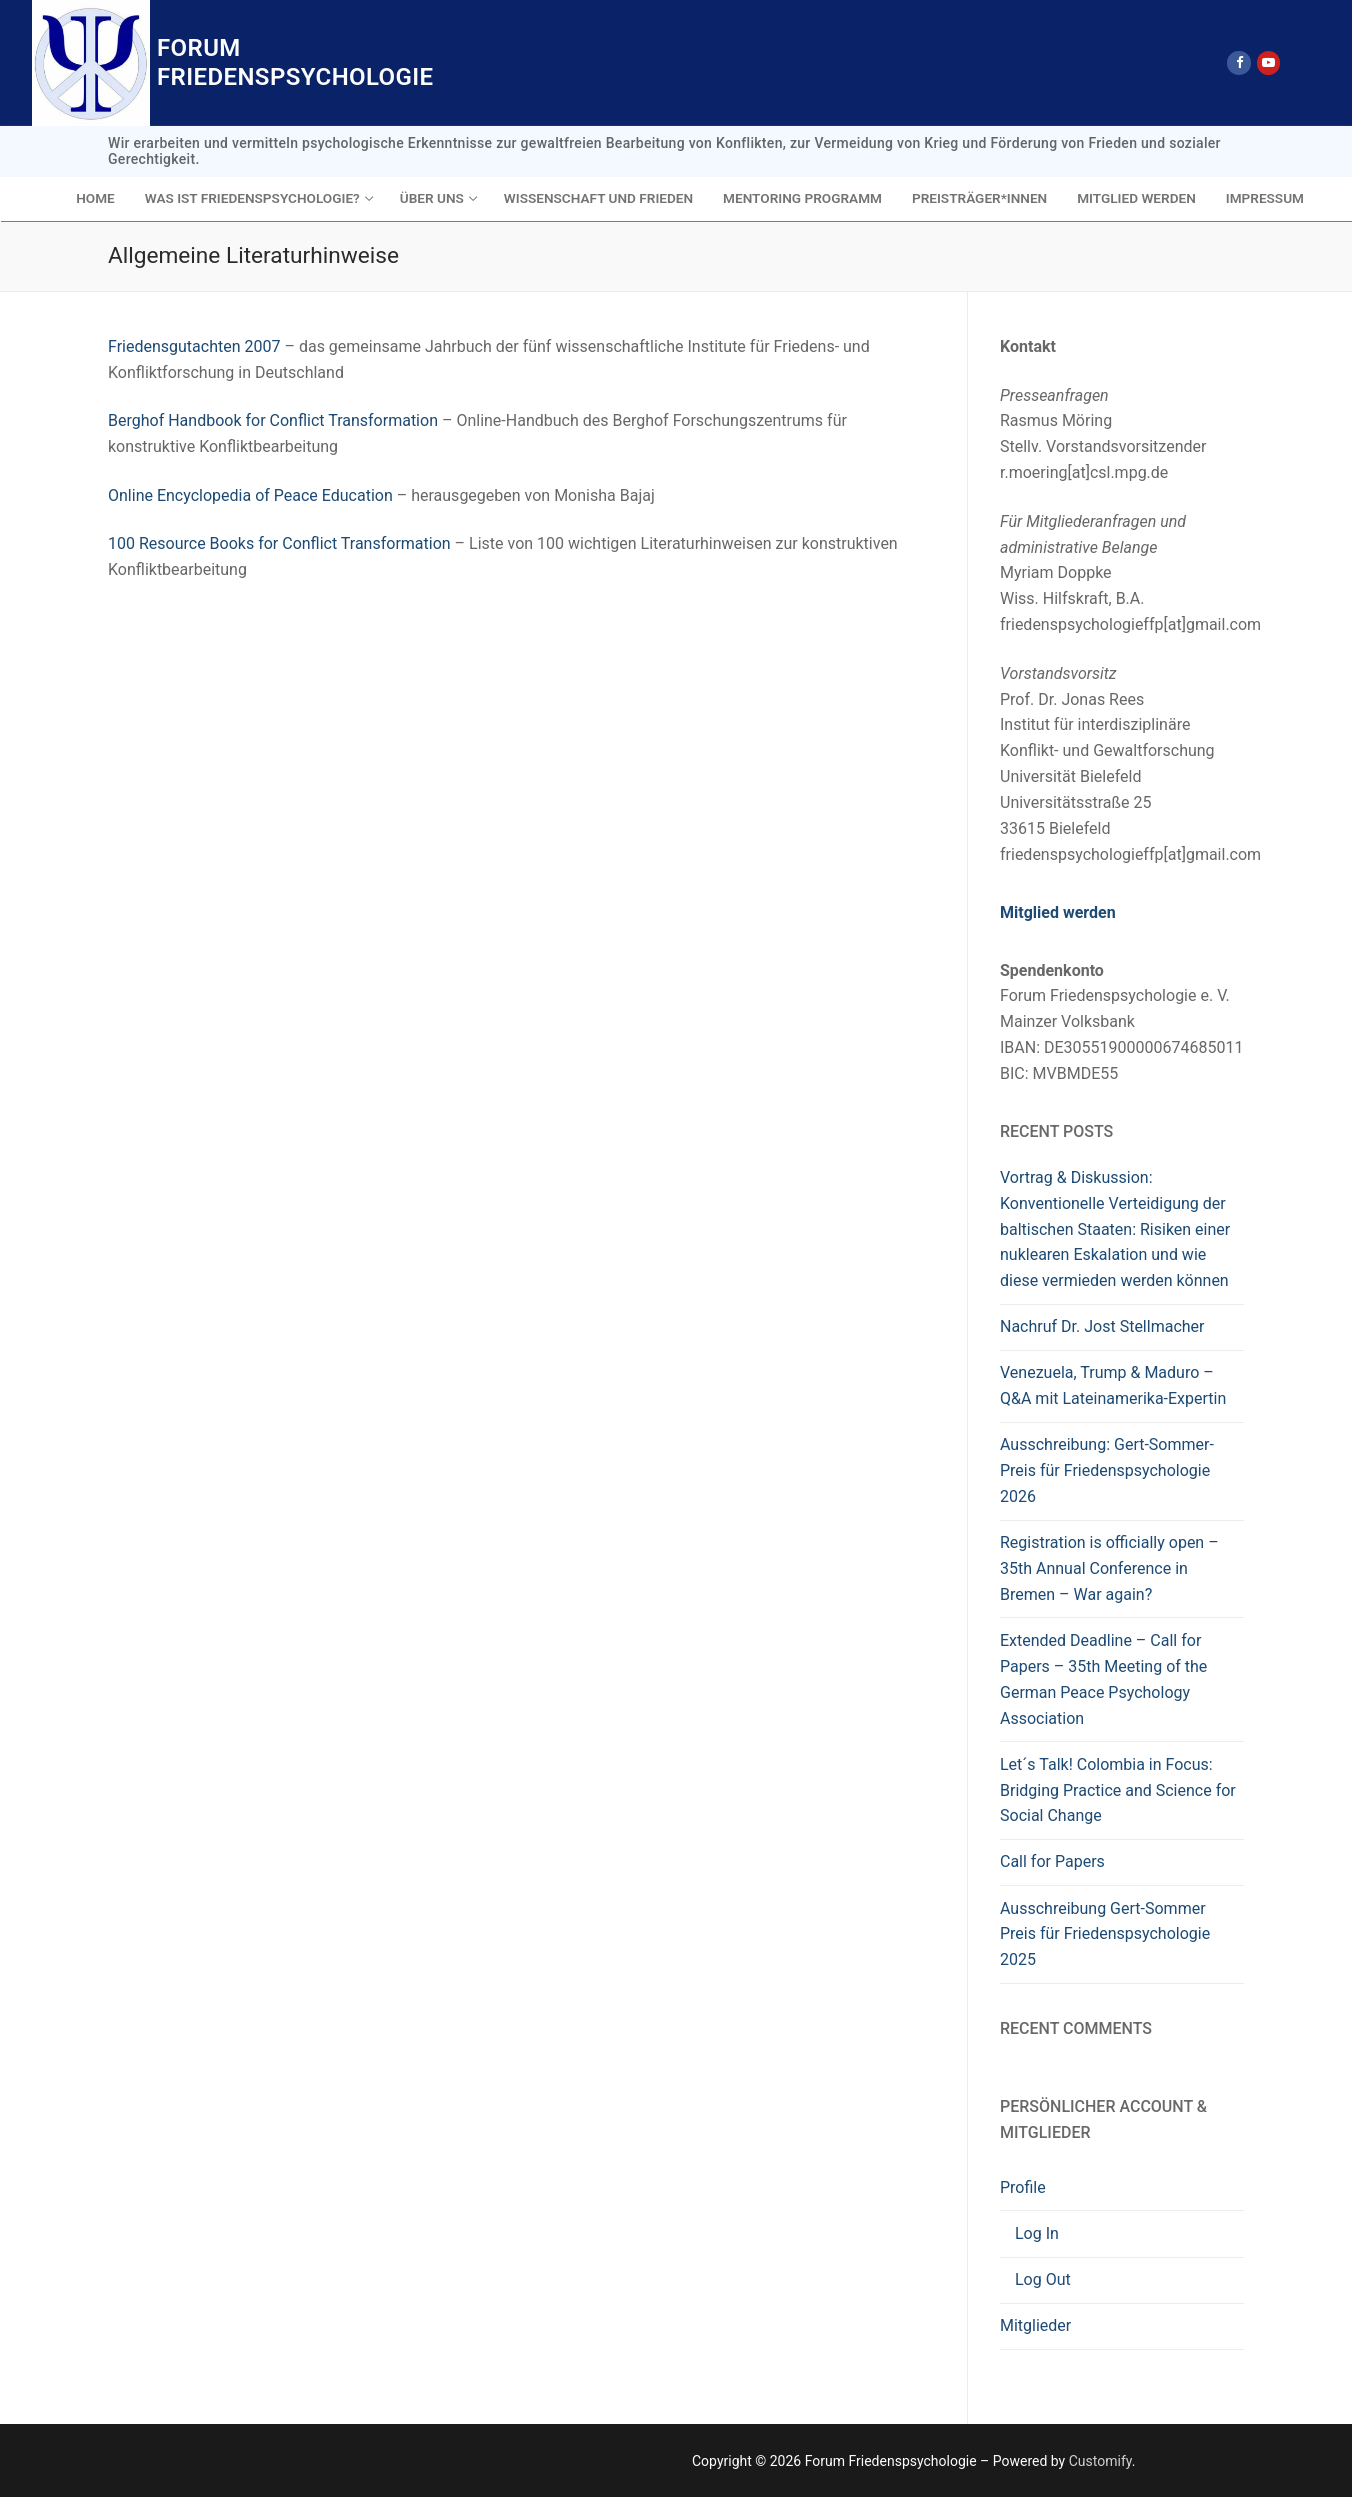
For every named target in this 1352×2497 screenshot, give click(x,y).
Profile (1025, 2187)
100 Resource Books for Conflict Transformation (279, 543)
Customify (1100, 2461)
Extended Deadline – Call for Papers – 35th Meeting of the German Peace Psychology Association (1103, 1679)
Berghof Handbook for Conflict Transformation (273, 420)
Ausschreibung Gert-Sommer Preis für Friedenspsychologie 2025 (1105, 1934)
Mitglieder (1035, 2325)
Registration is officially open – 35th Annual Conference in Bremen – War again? (1109, 1568)
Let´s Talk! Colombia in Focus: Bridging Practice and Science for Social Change (1118, 1790)
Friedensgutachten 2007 (194, 346)
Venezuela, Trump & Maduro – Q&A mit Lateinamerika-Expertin (1113, 1385)
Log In (1037, 2233)
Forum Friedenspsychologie (295, 62)
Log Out (1043, 2279)
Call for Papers (1052, 1861)
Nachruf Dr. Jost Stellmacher (1102, 1326)
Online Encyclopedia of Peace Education (250, 495)
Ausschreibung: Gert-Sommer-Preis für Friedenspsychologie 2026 (1107, 1470)
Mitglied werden (1058, 912)
